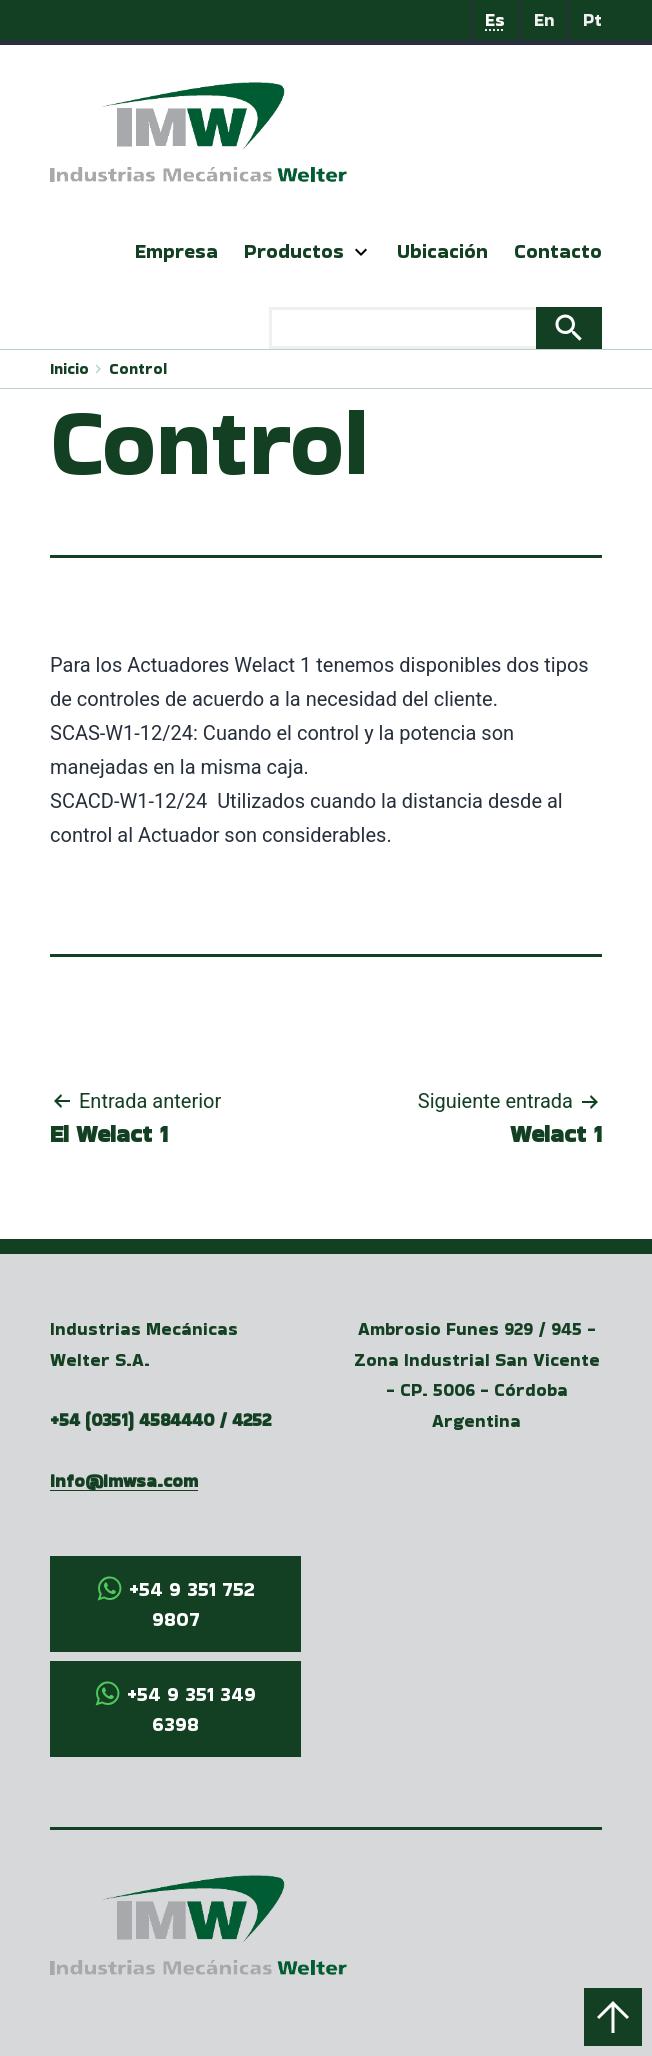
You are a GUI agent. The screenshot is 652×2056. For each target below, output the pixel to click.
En (544, 19)
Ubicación (442, 251)
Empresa (176, 251)
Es (495, 19)
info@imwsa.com (124, 1480)
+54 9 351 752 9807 (192, 1604)
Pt (592, 19)
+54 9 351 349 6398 (191, 1709)
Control (138, 368)
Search (569, 328)
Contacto (558, 251)
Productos (294, 251)
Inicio (69, 368)
